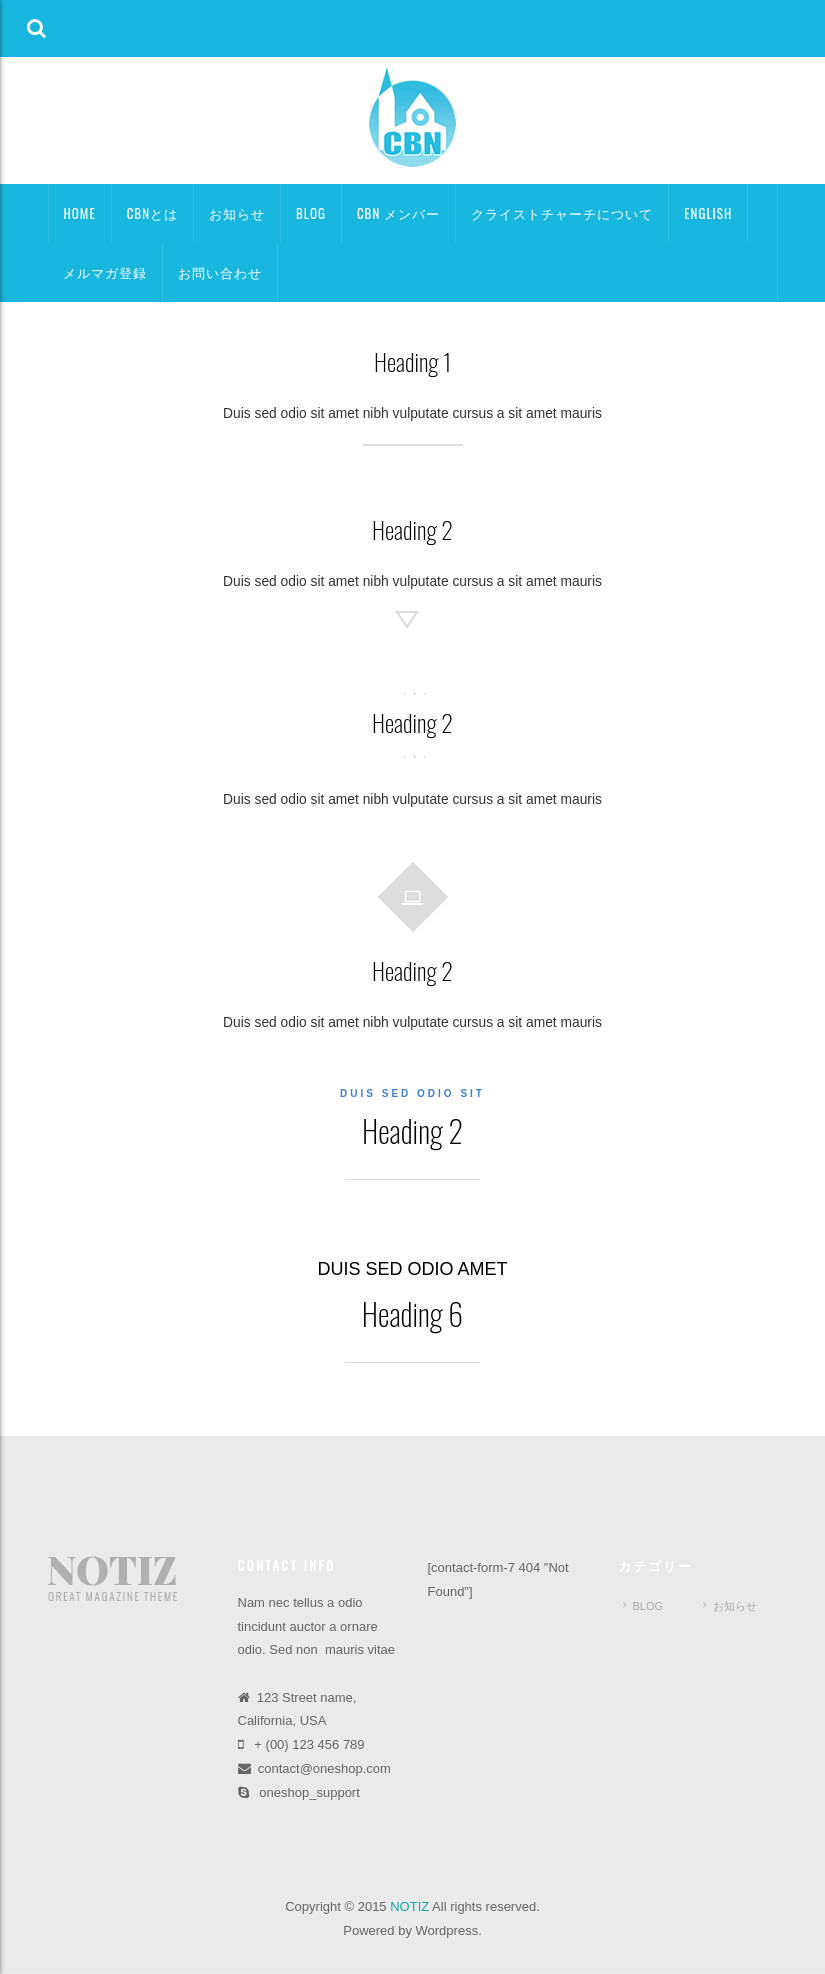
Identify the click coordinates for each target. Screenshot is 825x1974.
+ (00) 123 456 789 (309, 1744)
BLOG (311, 213)
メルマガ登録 (105, 272)
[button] (36, 28)
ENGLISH (708, 213)
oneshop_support (309, 1792)
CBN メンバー (398, 213)
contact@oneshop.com (324, 1768)
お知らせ (237, 213)
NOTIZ (409, 1906)
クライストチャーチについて (562, 213)
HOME (80, 213)
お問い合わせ (220, 272)
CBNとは (152, 213)
